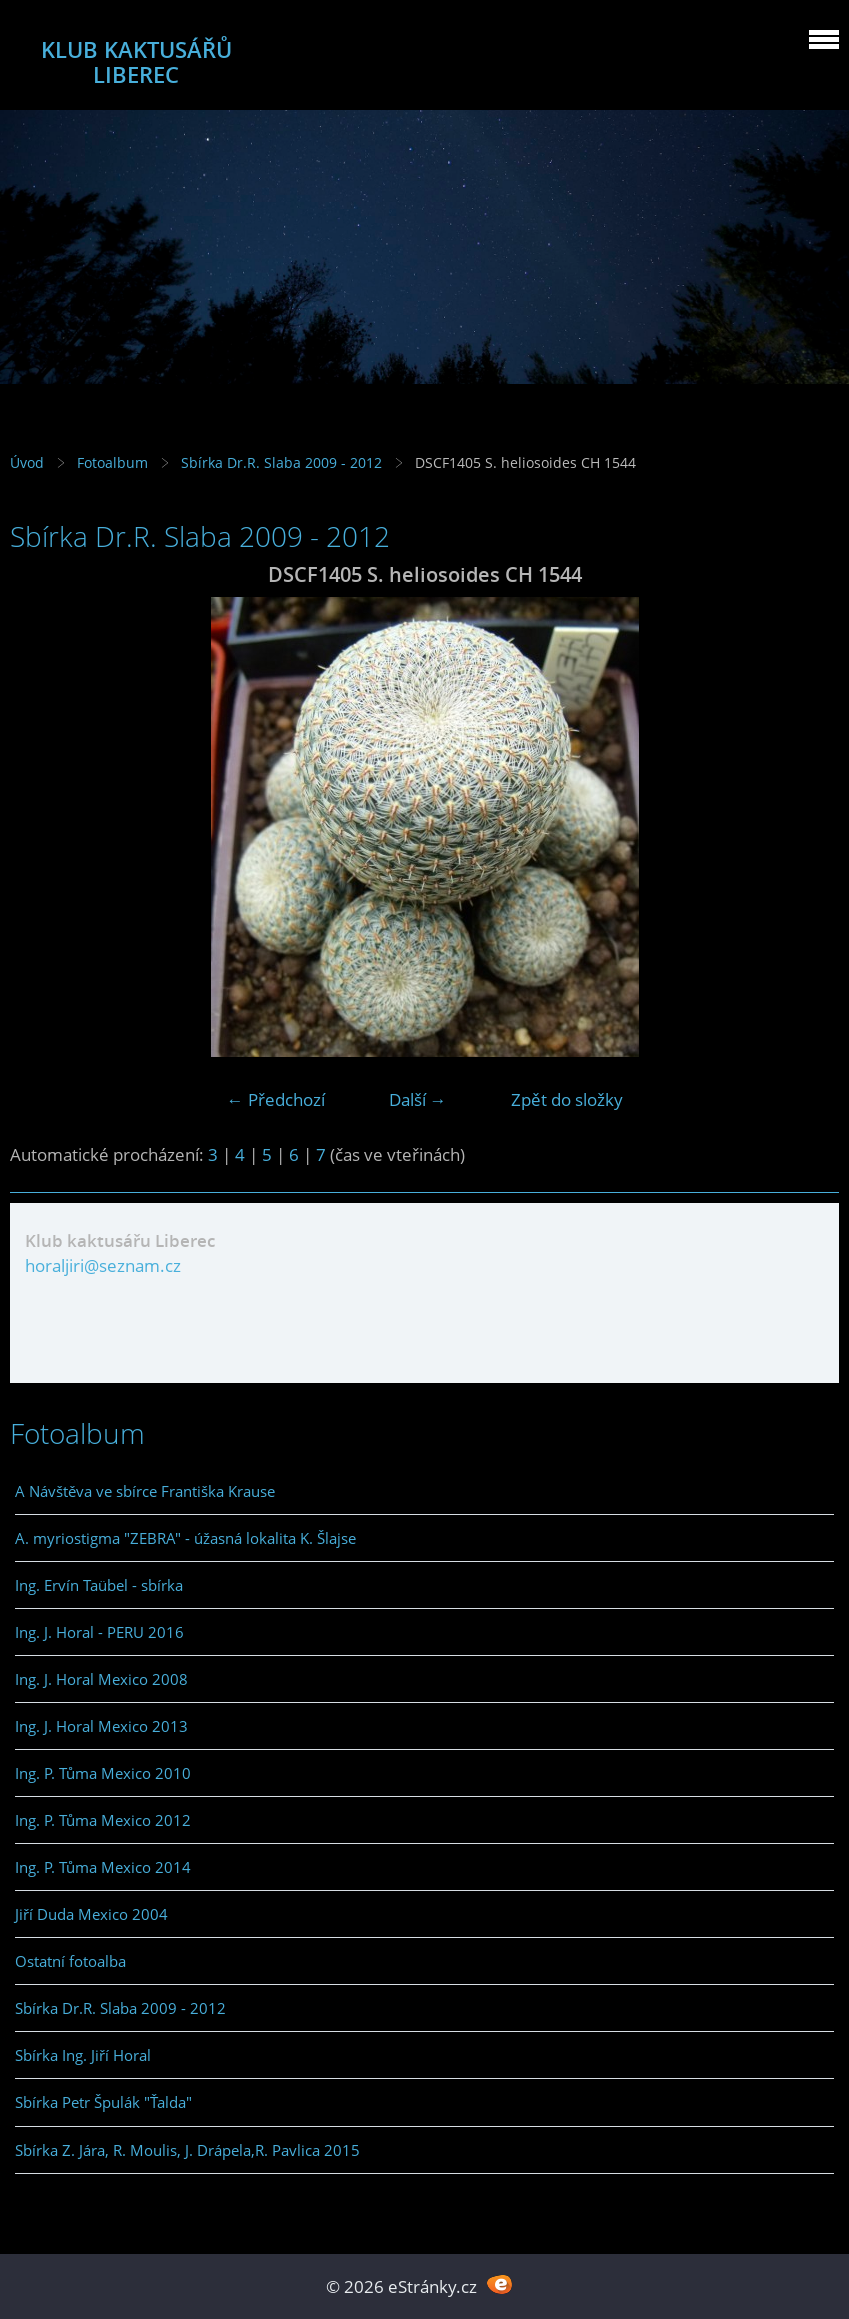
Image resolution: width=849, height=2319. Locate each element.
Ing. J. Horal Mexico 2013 (101, 1726)
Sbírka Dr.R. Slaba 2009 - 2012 (281, 462)
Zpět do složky (567, 1099)
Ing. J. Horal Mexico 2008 (101, 1679)
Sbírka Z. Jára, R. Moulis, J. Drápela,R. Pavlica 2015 (187, 2150)
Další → (418, 1099)
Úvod (27, 462)
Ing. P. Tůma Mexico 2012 (103, 1820)
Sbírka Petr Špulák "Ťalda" (103, 2102)
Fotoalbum (112, 462)
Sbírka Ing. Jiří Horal (83, 2055)
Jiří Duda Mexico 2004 (91, 1914)
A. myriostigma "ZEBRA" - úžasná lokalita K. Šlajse (185, 1538)
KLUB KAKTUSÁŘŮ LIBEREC (136, 62)
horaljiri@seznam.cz (103, 1265)
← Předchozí (276, 1099)
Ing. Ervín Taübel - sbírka (99, 1585)
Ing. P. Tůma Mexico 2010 (103, 1773)
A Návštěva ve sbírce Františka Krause (145, 1491)
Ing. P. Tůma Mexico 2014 (103, 1867)
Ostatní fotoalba (70, 1961)
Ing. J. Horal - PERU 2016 (99, 1632)
